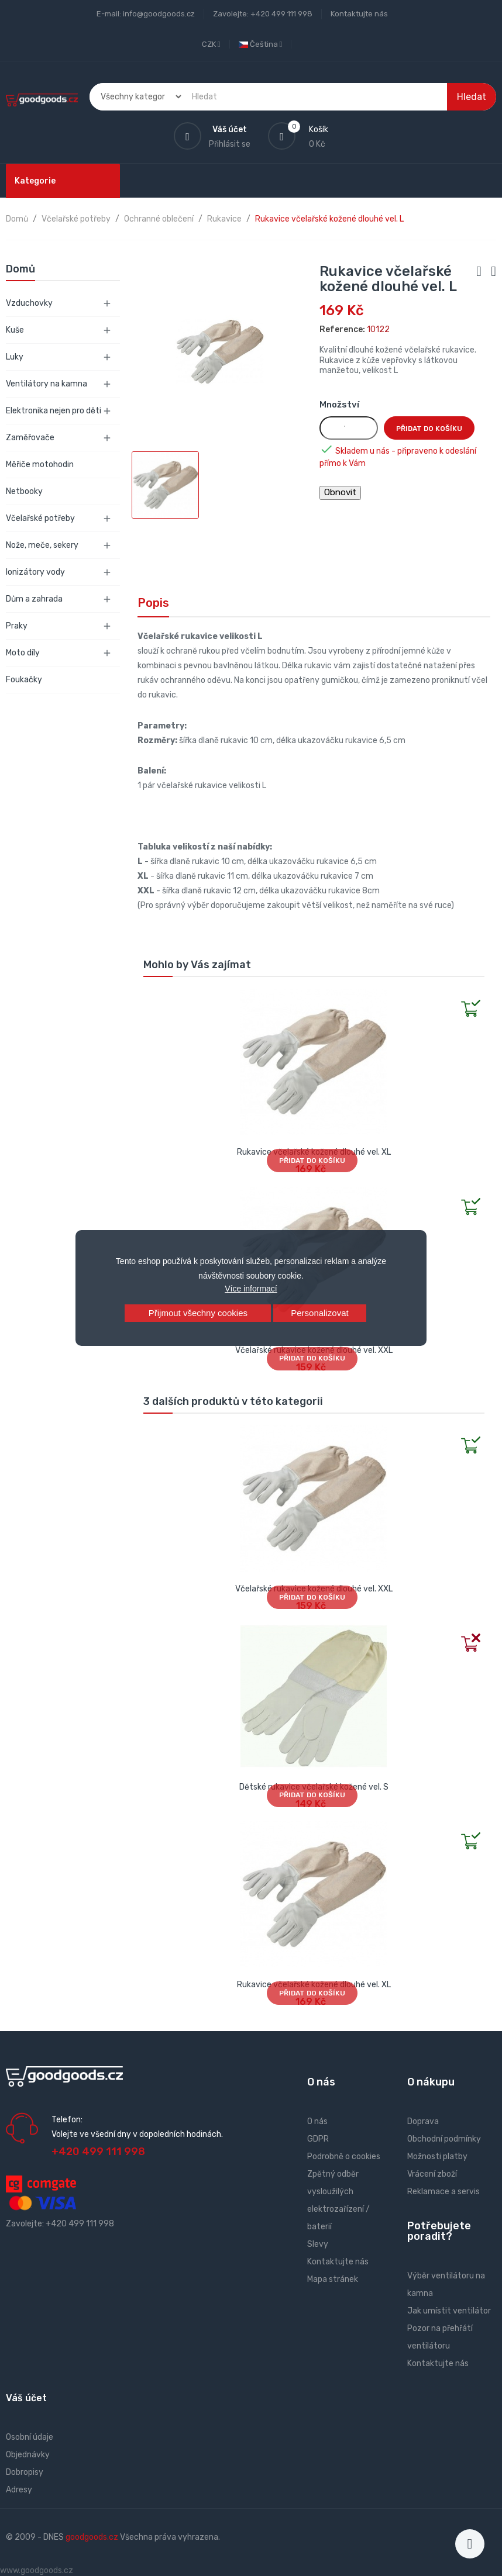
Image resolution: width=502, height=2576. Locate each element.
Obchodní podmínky (444, 2139)
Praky (16, 626)
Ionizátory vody (35, 572)
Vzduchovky (29, 303)
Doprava (423, 2121)
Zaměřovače (30, 438)
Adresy (19, 2490)
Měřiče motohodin (40, 464)
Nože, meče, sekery (42, 545)
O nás (317, 2121)
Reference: (342, 329)
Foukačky (24, 680)
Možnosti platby (437, 2156)
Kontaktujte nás (359, 13)
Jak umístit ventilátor (449, 2311)
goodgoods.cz (92, 2537)
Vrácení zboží (432, 2174)
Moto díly (23, 653)
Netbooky (24, 491)
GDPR (318, 2139)
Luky (14, 357)
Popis (153, 603)
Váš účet (26, 2398)
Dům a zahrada (34, 599)
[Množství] (348, 428)
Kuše (15, 330)
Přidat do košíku (429, 428)
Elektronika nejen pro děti (53, 411)
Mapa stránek (332, 2279)
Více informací (251, 1288)
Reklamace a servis (443, 2192)
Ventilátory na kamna (46, 384)
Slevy (317, 2244)
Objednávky (28, 2455)
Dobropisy (24, 2472)
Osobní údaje (29, 2437)
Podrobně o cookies (343, 2156)
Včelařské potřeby (40, 518)
